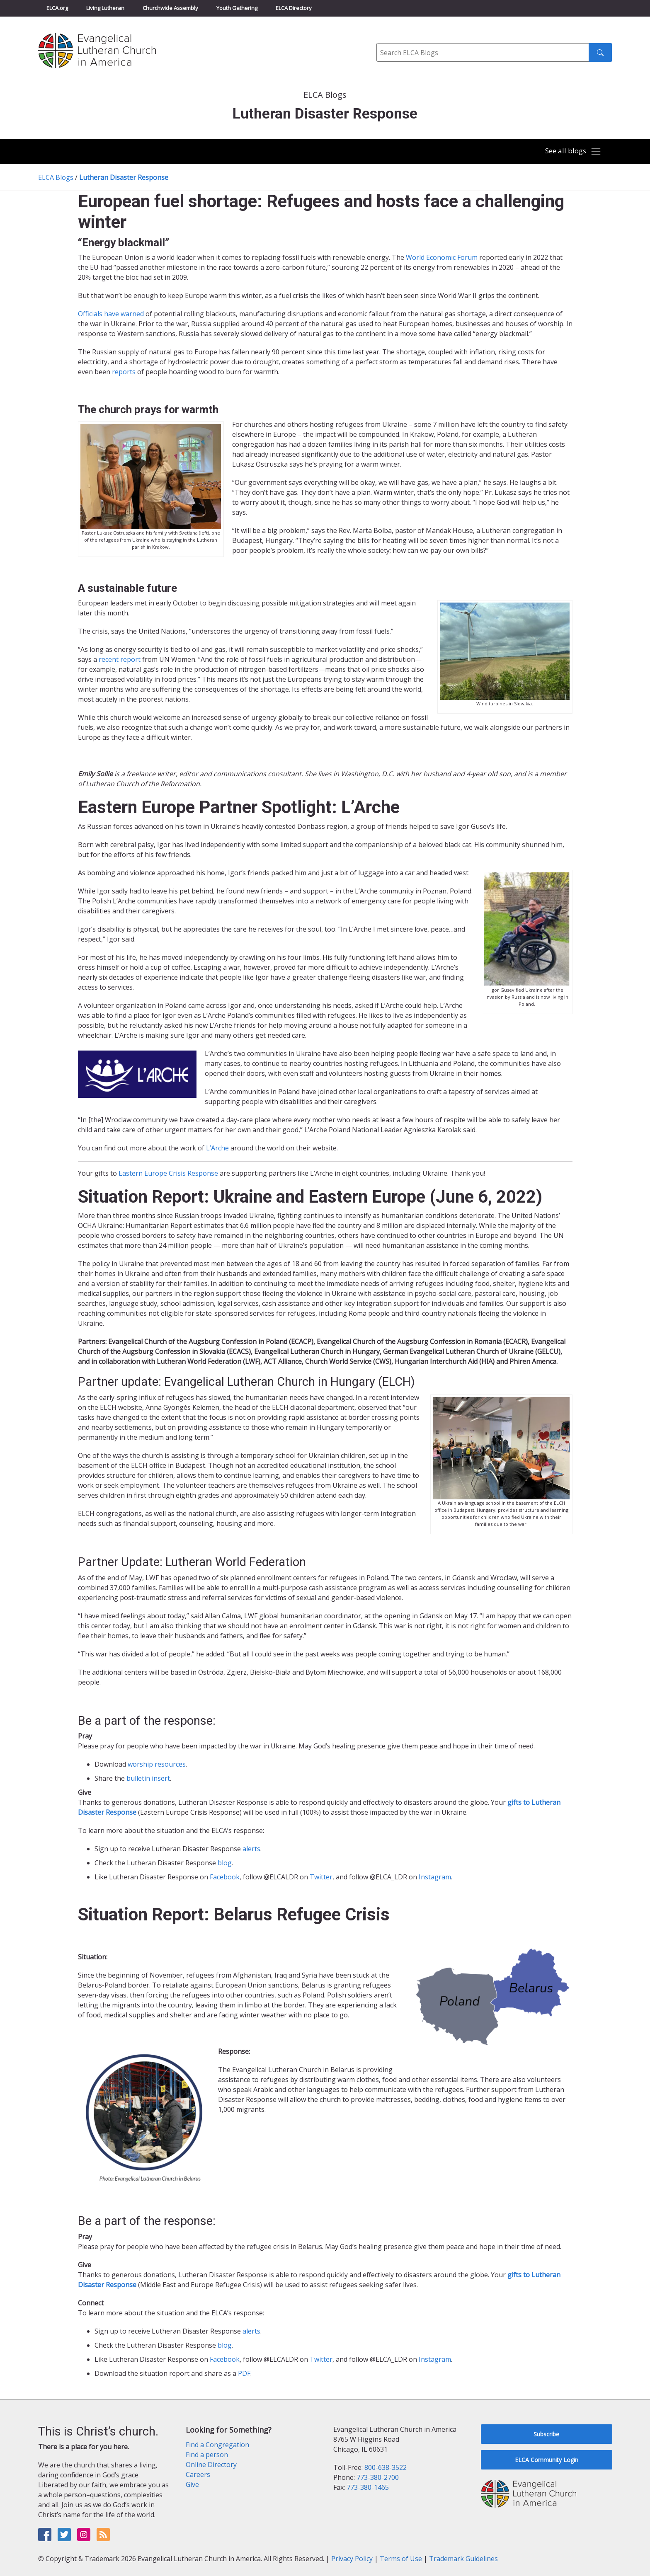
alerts (251, 1848)
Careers (198, 2474)
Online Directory (211, 2464)
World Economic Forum (442, 257)
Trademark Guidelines (463, 2558)
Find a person (207, 2454)
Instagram (435, 1876)
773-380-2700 (378, 2477)
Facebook (225, 1876)
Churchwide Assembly (170, 8)
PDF (244, 2373)
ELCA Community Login (546, 2460)
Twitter (321, 1876)
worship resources (157, 1764)
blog (225, 1862)
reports (124, 371)
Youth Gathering (236, 8)
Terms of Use (401, 2558)
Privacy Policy (352, 2558)
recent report (120, 659)
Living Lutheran (105, 8)
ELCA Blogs (55, 177)
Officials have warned (111, 313)
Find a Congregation (217, 2444)
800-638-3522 (385, 2467)
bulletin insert (148, 1778)
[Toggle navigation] (571, 152)
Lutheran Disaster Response (123, 177)
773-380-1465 (368, 2487)
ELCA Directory (294, 8)
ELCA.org (57, 8)
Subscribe (546, 2434)
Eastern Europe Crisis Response (168, 1173)
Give (192, 2484)
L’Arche (217, 1147)
